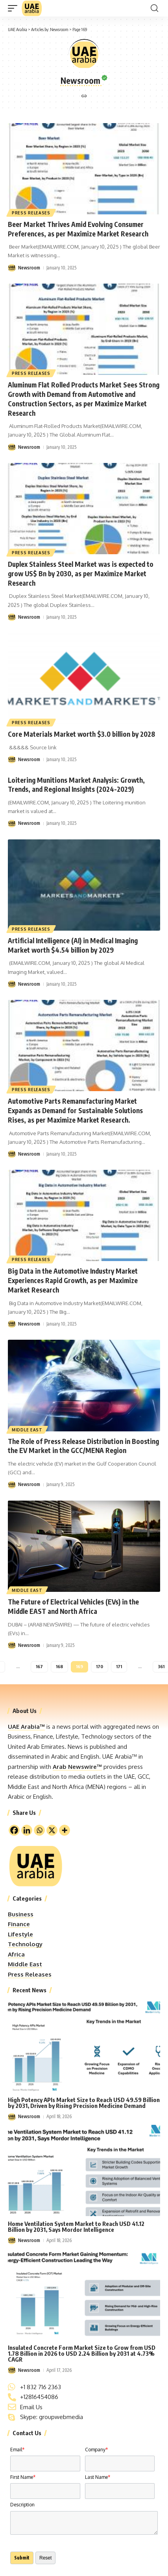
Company (96, 2449)
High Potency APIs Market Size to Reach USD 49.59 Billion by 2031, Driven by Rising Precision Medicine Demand (84, 2102)
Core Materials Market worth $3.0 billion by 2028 (81, 734)
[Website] (84, 96)
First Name (22, 2477)
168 (59, 1666)
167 (39, 1666)
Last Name (97, 2477)
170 (99, 1666)
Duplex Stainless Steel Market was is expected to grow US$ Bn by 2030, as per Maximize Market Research (80, 573)
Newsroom (59, 29)
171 (119, 1666)
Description (22, 2505)
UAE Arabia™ (26, 1726)
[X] (51, 1830)
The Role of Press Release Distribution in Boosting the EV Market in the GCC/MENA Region (83, 1446)
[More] (64, 1830)
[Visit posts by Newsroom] (12, 268)
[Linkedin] (26, 1830)
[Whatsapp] (39, 1830)
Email (17, 2449)
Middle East (27, 1429)
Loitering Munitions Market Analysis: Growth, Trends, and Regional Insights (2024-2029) (76, 785)
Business (20, 1914)
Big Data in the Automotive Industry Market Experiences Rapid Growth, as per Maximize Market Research (73, 1280)
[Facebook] (14, 1830)
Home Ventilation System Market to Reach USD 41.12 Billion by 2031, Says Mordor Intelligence (76, 2226)
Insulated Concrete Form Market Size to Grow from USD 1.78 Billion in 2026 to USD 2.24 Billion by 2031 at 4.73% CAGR (81, 2353)
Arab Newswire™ (77, 1766)
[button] (14, 8)
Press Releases (31, 212)
